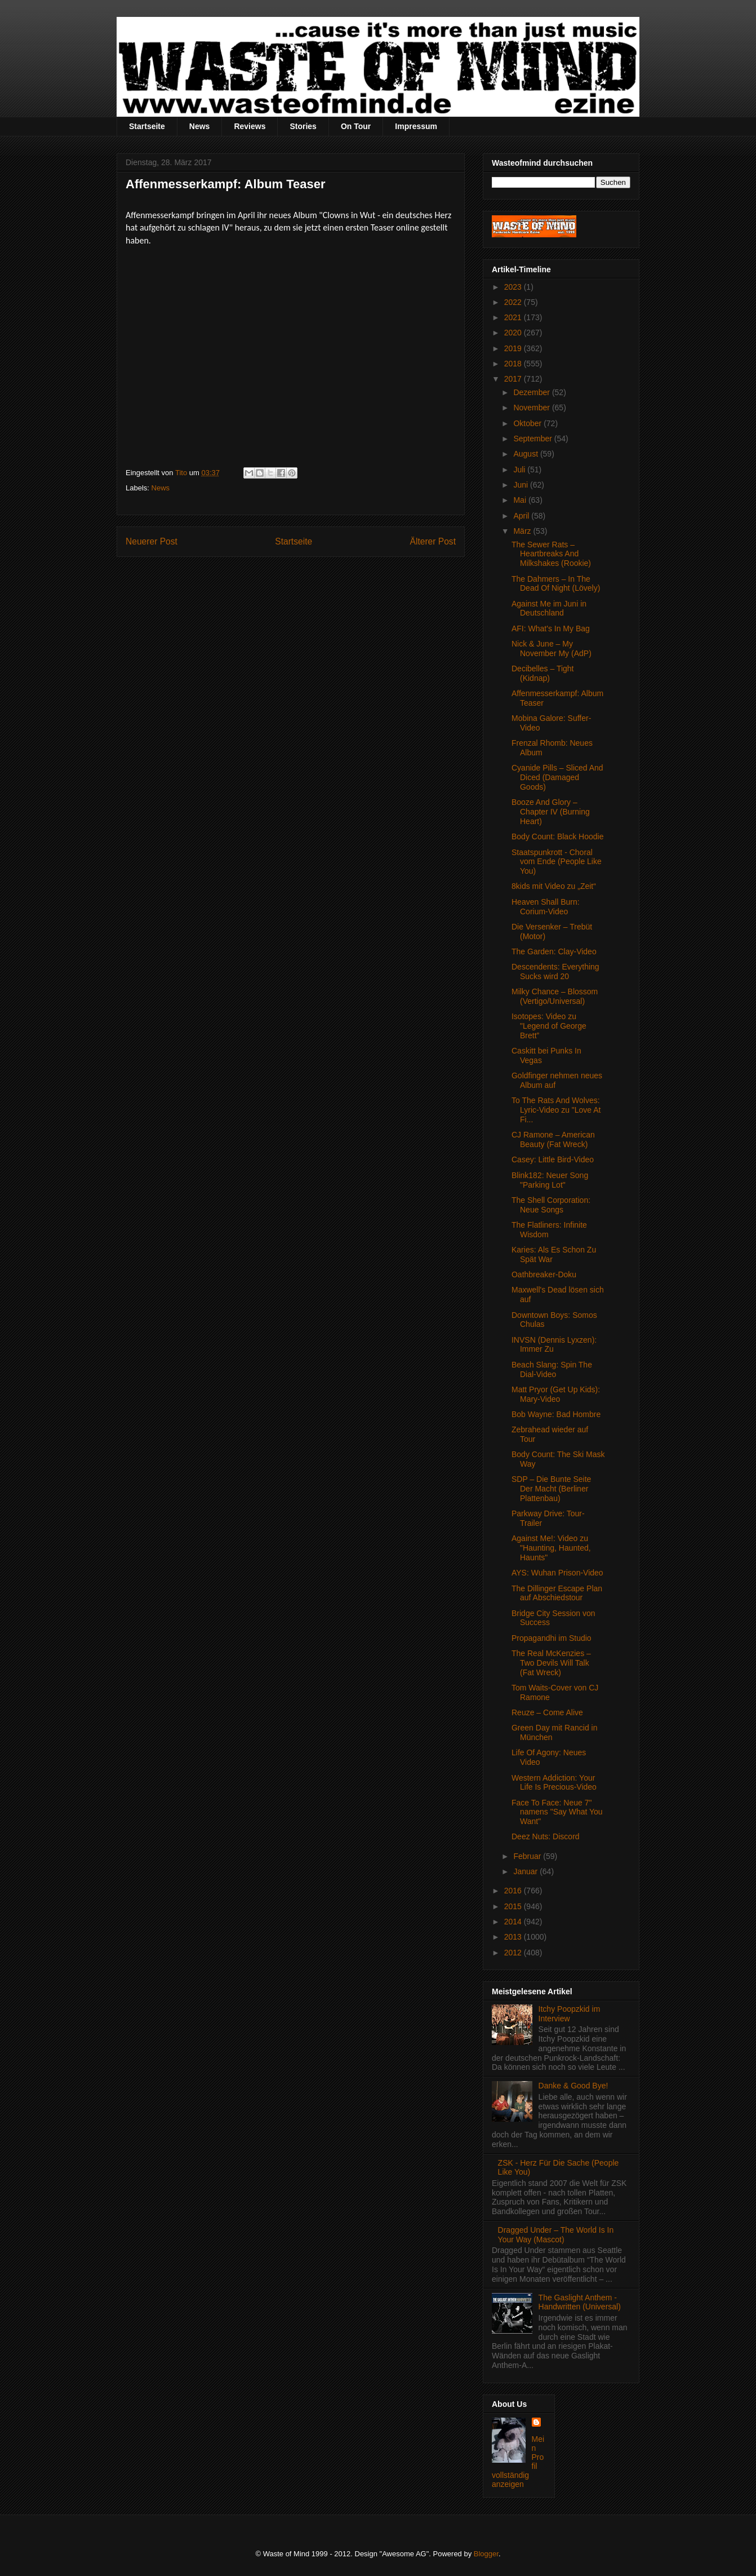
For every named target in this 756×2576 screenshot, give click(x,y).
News (199, 126)
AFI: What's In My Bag (551, 628)
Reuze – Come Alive (547, 1712)
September (533, 438)
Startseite (147, 126)
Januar (526, 1871)
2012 (514, 1952)
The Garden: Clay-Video (554, 951)
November (532, 407)
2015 (514, 1906)
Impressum (416, 126)
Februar (528, 1856)
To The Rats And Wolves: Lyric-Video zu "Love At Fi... (556, 1110)
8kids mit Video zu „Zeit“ (554, 886)
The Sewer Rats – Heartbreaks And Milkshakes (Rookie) (551, 554)
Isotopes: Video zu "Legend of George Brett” (549, 1026)
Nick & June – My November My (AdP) (552, 648)
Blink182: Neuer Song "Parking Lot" (550, 1180)
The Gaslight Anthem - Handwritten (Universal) (580, 2302)
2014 (514, 1921)
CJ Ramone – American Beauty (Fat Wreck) (553, 1139)
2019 (514, 348)
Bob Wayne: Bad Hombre (556, 1414)
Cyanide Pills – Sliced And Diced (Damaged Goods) (557, 777)
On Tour (356, 126)
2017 (514, 378)
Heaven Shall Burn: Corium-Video (546, 906)
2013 (514, 1936)
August (526, 453)
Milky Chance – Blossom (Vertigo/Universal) (555, 996)
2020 (514, 332)
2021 (514, 317)
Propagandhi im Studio (552, 1638)
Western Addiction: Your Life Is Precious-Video (554, 1782)
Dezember (532, 392)
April (522, 515)
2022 (514, 302)
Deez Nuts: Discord (546, 1836)
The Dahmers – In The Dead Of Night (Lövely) (556, 583)
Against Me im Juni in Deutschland (549, 608)
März (523, 530)
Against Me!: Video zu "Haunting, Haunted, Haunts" (551, 1548)
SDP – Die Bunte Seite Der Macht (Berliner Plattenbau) (551, 1489)
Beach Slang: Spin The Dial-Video (552, 1369)
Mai (520, 499)
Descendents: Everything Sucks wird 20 (555, 971)
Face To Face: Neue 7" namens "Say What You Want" (557, 1812)
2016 (514, 1890)
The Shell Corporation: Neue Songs (551, 1205)
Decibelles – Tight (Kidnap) (543, 673)
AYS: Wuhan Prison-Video (557, 1572)
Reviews (249, 126)
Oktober (528, 423)
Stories (303, 126)
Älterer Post (433, 541)
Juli (520, 469)
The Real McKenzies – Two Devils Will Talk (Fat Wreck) (551, 1663)
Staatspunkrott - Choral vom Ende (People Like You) (557, 862)
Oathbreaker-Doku (544, 1274)
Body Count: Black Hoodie (557, 836)
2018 (514, 363)
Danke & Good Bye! (573, 2085)
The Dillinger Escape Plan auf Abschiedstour (557, 1593)
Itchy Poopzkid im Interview (570, 2013)
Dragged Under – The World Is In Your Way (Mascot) (556, 2234)
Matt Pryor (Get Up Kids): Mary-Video (556, 1394)
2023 (514, 286)
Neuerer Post (151, 541)
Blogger (486, 2554)
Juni (521, 484)
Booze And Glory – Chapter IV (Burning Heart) (551, 812)
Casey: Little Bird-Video (553, 1159)
